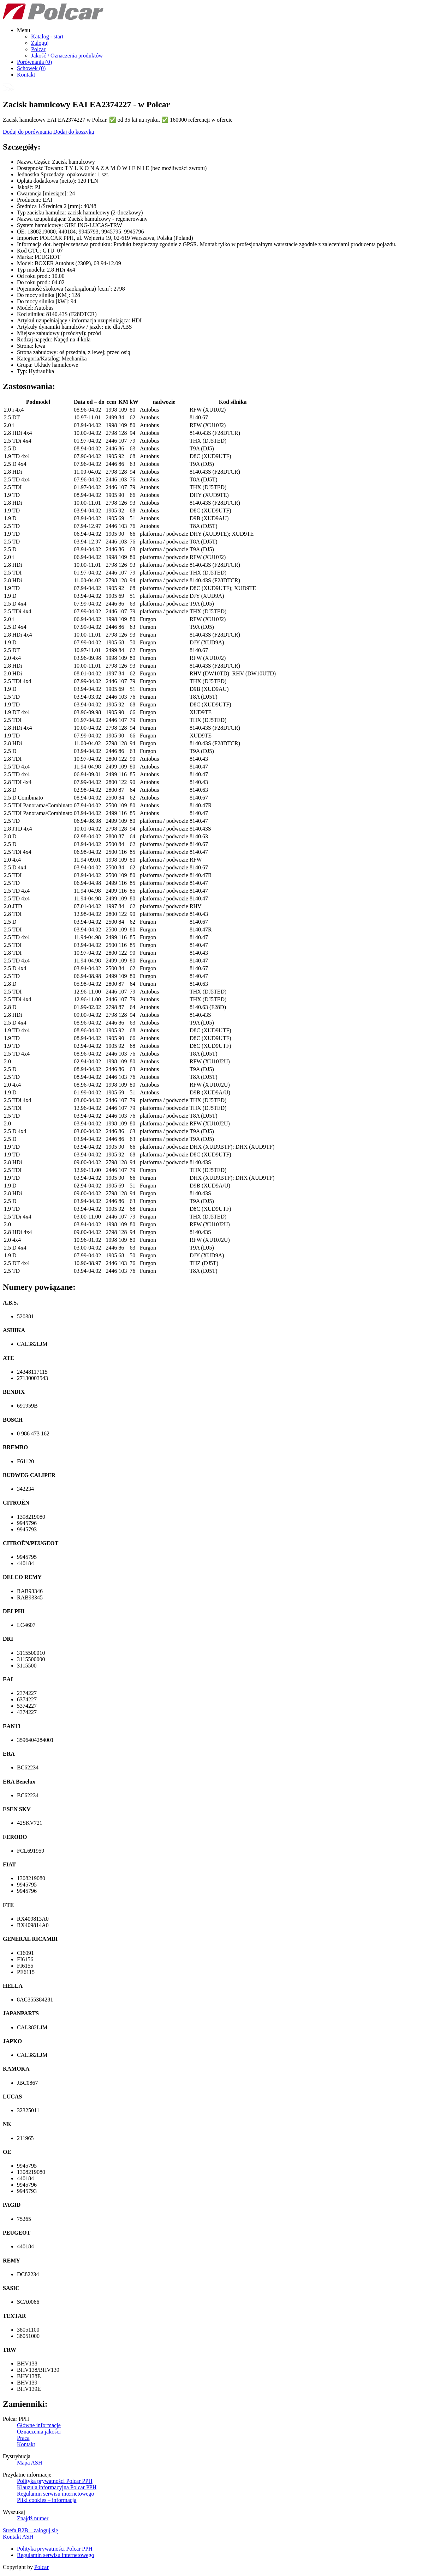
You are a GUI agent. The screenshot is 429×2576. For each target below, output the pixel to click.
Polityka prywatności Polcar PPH (55, 2481)
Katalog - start (47, 37)
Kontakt (26, 75)
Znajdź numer (32, 2518)
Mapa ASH (29, 2463)
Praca (23, 2438)
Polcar (38, 49)
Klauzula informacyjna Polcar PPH (56, 2487)
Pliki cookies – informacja (46, 2500)
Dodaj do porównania (27, 132)
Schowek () (31, 68)
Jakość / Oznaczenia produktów (67, 56)
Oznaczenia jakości (39, 2432)
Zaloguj (40, 43)
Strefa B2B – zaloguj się (30, 2530)
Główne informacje (39, 2425)
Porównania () (34, 62)
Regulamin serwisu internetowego (55, 2494)
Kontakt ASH (18, 2537)
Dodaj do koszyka (73, 132)
